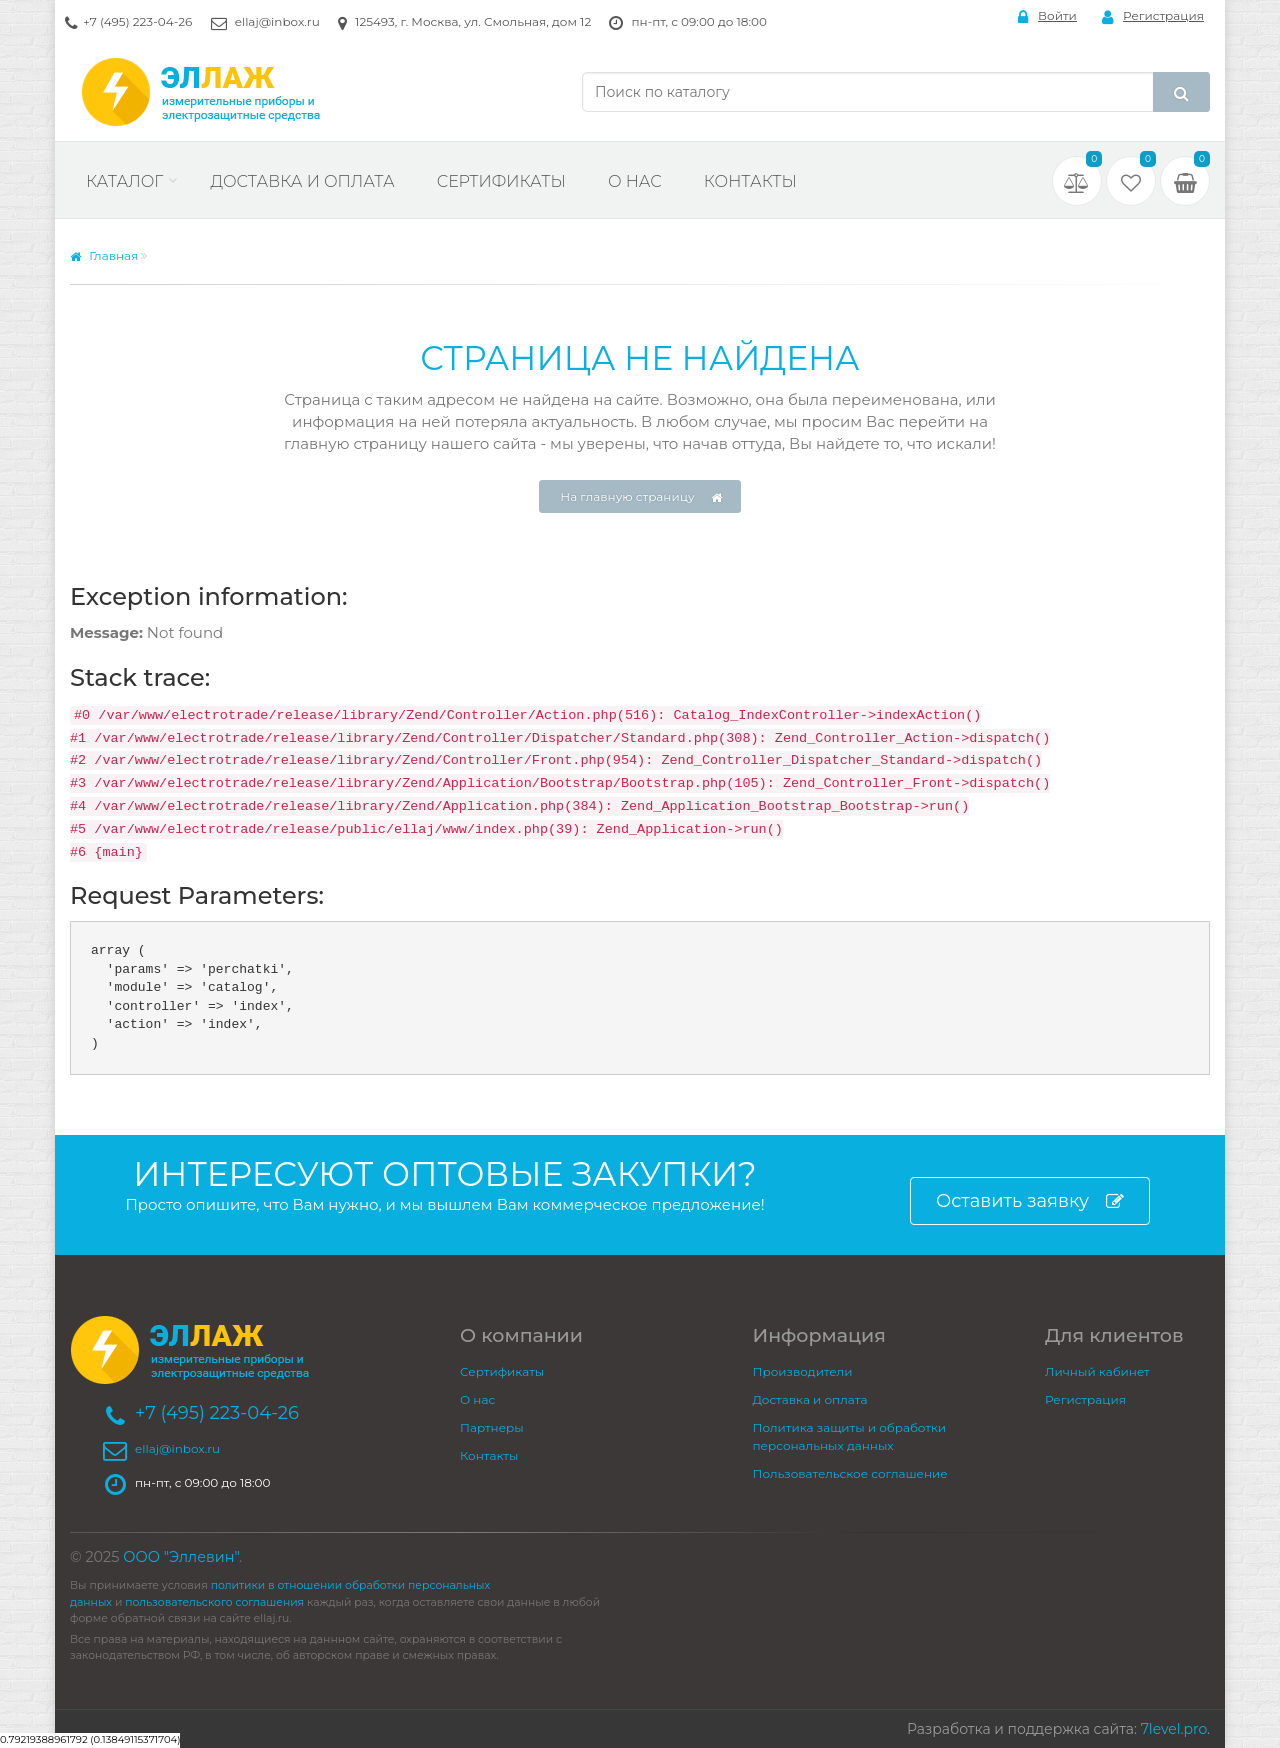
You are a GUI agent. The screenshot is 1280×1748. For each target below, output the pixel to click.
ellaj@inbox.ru (277, 21)
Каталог (124, 181)
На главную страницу (641, 497)
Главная (104, 255)
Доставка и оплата (302, 181)
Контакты (750, 181)
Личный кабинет (1097, 1371)
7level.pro (1174, 1729)
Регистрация (1153, 16)
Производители (803, 1371)
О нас (635, 181)
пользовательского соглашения (214, 1602)
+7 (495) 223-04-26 (137, 21)
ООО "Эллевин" (181, 1557)
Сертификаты (501, 181)
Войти (1047, 16)
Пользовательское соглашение (850, 1473)
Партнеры (492, 1427)
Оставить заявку (1030, 1201)
